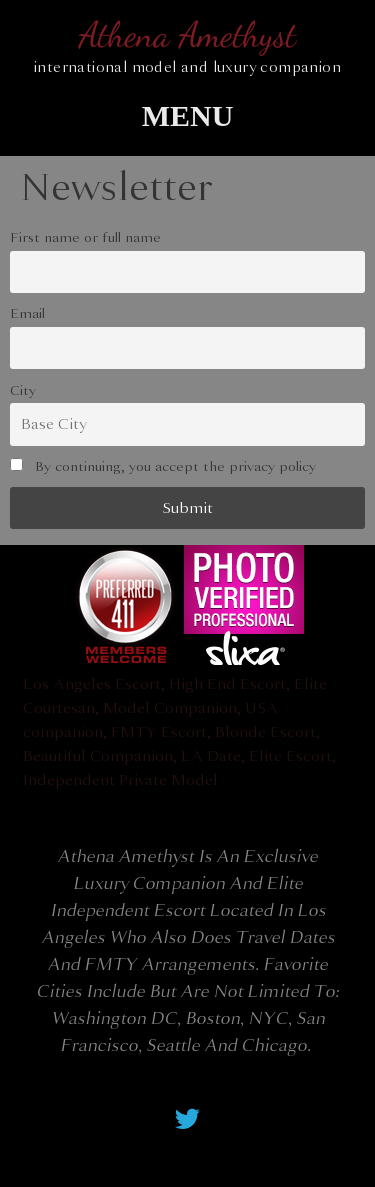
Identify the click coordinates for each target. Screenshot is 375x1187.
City (23, 390)
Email (27, 313)
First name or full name (85, 237)
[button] (187, 115)
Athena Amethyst (187, 34)
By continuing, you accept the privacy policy (163, 466)
